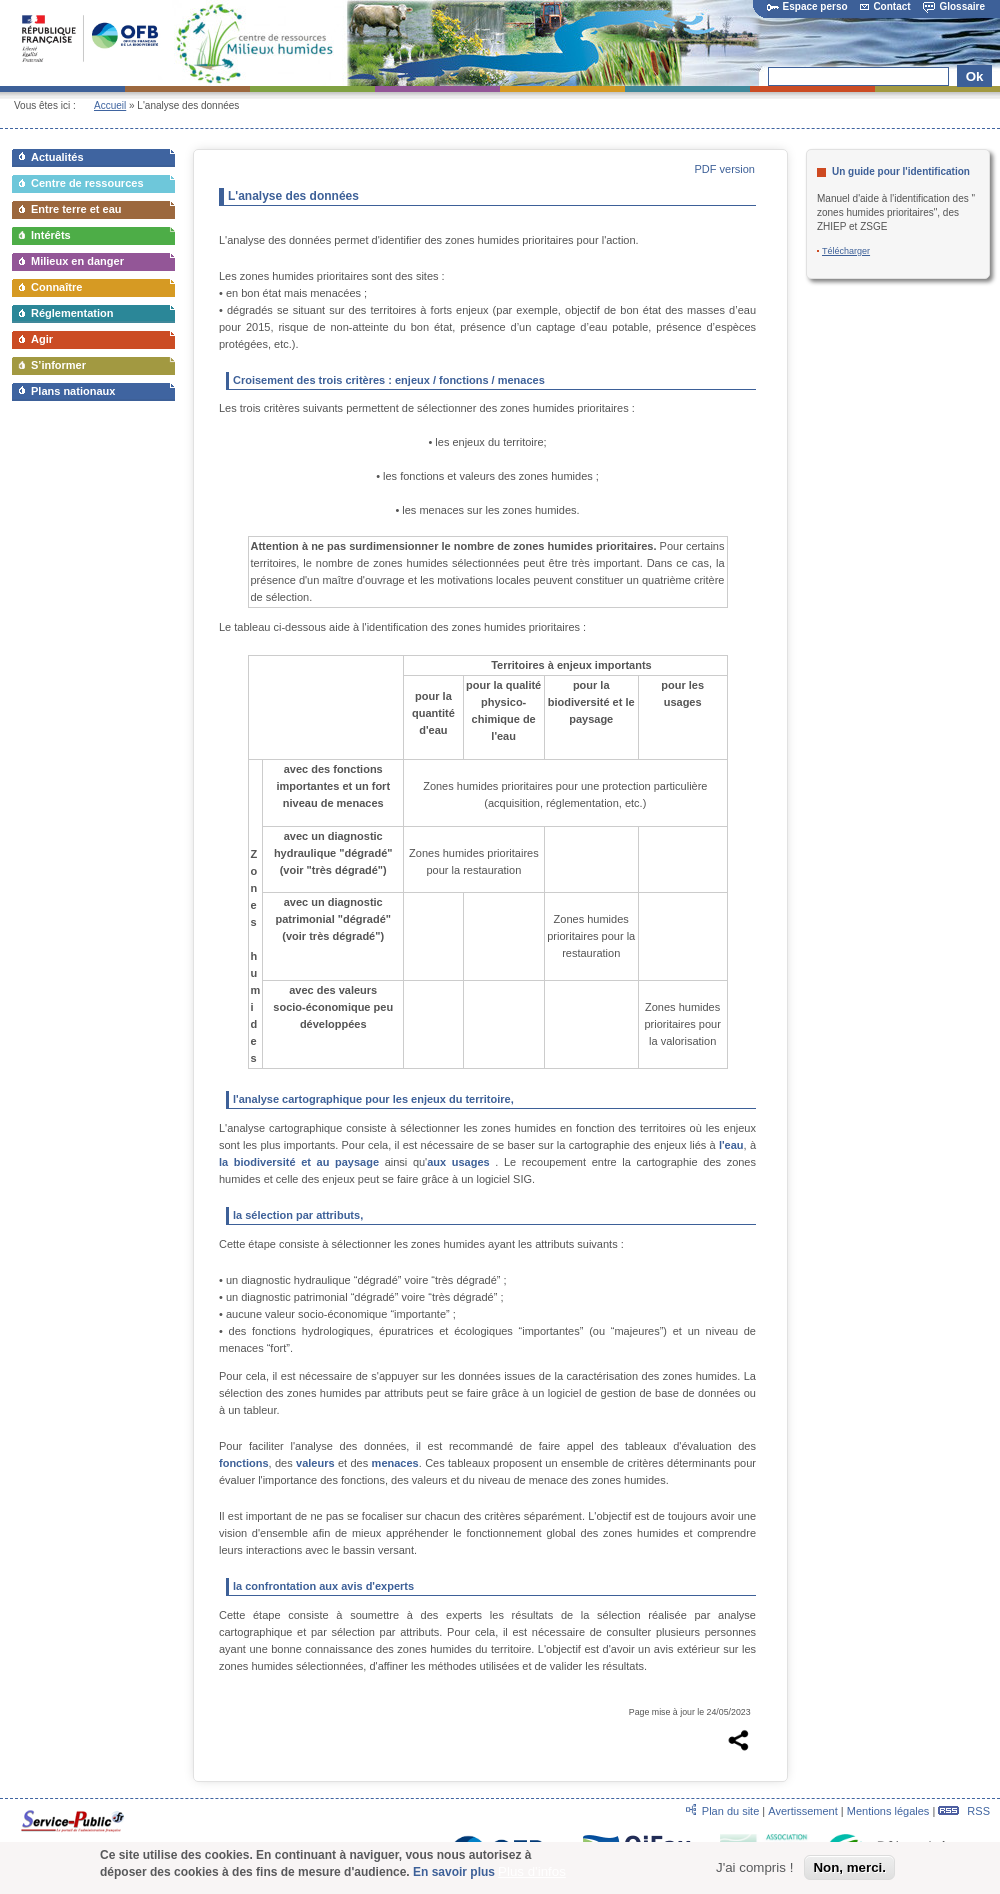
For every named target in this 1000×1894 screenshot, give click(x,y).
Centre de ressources (87, 183)
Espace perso (807, 6)
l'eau (731, 1145)
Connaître (56, 287)
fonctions (244, 1463)
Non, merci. (849, 1870)
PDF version (724, 169)
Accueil (110, 105)
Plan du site (730, 1811)
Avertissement (803, 1811)
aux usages (458, 1162)
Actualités (57, 157)
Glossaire (954, 6)
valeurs (315, 1463)
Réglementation (72, 313)
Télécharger (846, 251)
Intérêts (51, 235)
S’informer (58, 365)
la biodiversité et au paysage (299, 1162)
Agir (42, 339)
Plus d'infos (532, 1874)
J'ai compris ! (754, 1870)
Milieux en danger (77, 261)
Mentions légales (888, 1811)
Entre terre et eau (76, 209)
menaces (395, 1463)
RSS (964, 1811)
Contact (885, 6)
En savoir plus (454, 1875)
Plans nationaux (73, 391)
